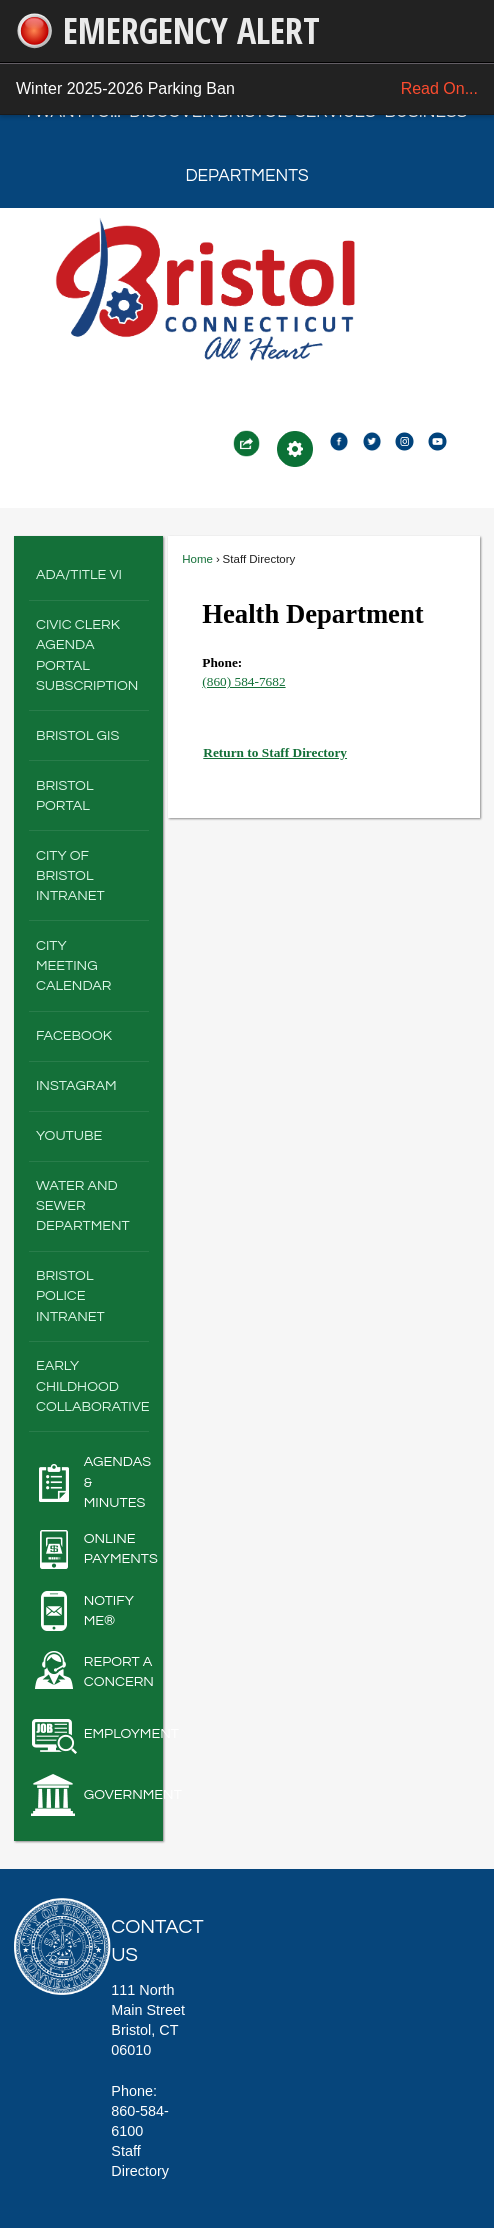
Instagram (76, 1085)
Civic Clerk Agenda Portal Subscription (87, 654)
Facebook (74, 1035)
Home (197, 559)
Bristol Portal (65, 795)
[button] (246, 443)
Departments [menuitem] (246, 176)
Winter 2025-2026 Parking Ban (247, 89)
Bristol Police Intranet (70, 1295)
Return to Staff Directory (275, 752)
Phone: (222, 662)
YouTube (69, 1135)
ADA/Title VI (79, 574)
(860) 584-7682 (243, 681)
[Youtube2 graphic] (437, 440)
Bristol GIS (77, 735)
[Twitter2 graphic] (372, 440)
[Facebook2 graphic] (339, 440)
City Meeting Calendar (74, 965)
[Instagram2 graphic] (404, 440)
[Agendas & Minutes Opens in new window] (89, 1482)
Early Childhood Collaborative (92, 1385)
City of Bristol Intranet (70, 875)
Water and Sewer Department (83, 1205)
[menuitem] (89, 576)
